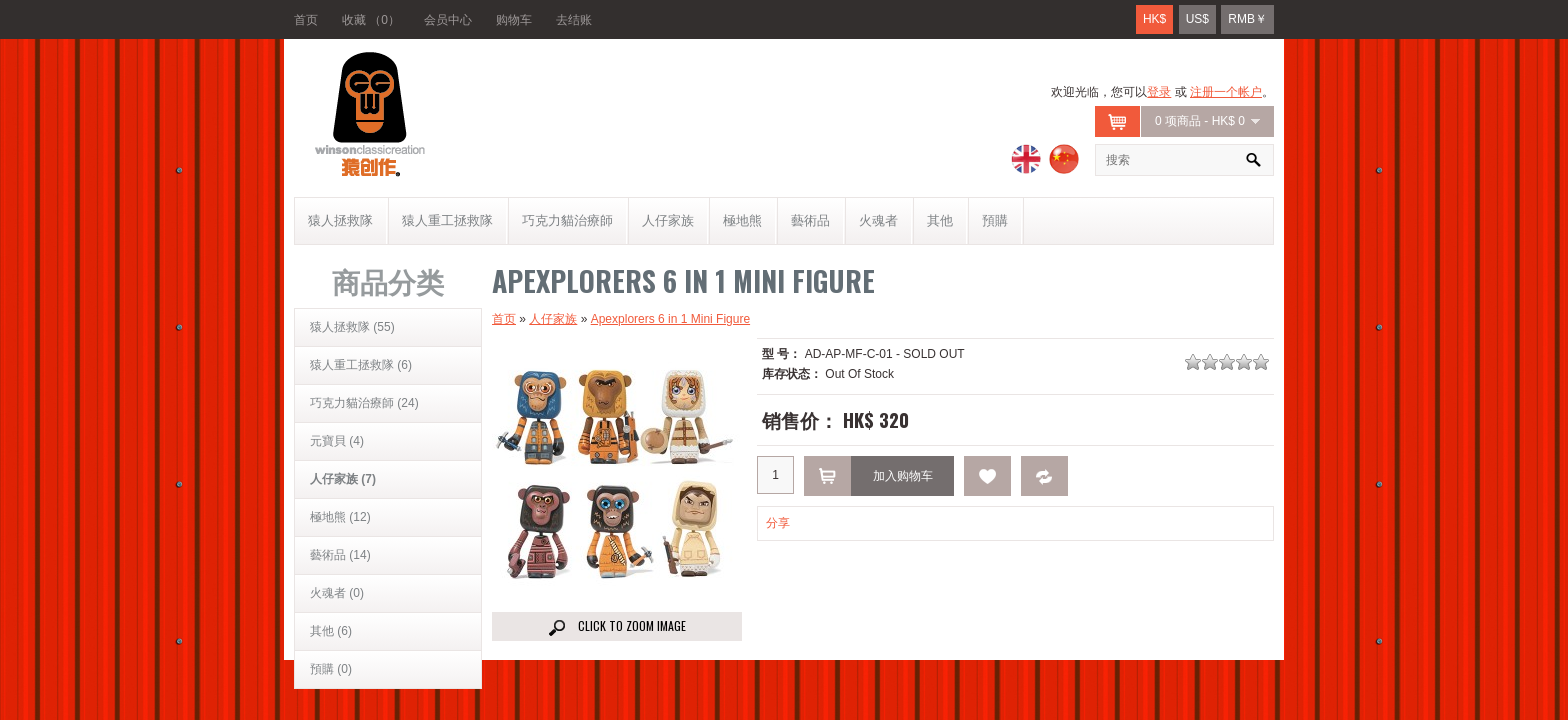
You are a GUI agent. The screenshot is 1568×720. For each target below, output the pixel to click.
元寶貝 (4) (337, 441)
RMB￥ (1247, 19)
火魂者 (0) (337, 593)
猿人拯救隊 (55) (352, 327)
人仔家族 (668, 220)
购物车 (514, 20)
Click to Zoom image (617, 626)
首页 (306, 20)
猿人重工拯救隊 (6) (361, 365)
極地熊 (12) (340, 517)
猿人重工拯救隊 (447, 220)
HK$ (1154, 19)
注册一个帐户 (1226, 92)
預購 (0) (331, 669)
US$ (1197, 19)
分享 (778, 523)
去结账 (574, 20)
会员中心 (448, 20)
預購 (995, 220)
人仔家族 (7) (343, 479)
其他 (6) (331, 631)
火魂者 (878, 220)
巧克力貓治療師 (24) (364, 403)
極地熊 (742, 220)
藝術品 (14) (340, 555)
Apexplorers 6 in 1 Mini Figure (670, 319)
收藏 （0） (371, 20)
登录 (1159, 92)
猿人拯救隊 (340, 220)
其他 (940, 220)
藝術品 (810, 220)
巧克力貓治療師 (567, 220)
